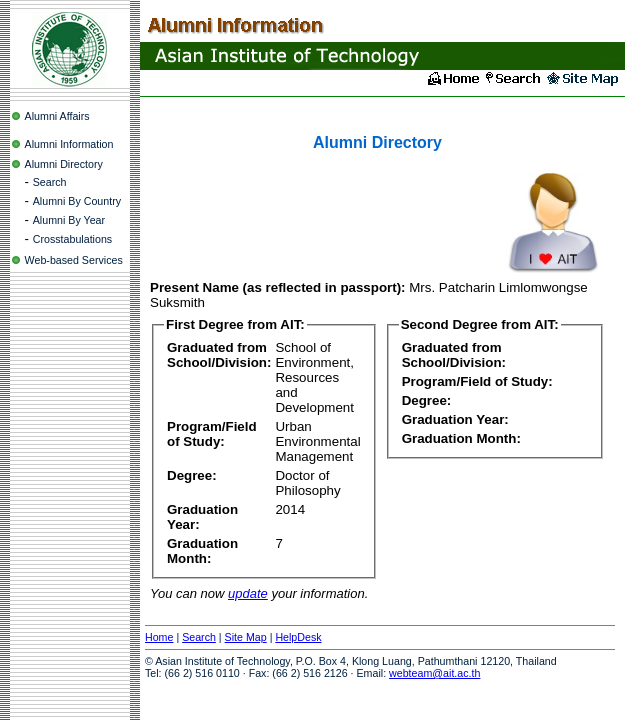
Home (159, 637)
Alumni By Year (69, 220)
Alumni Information (69, 144)
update (248, 593)
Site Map (246, 637)
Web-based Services (74, 260)
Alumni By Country (77, 201)
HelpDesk (298, 637)
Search (50, 182)
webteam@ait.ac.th (434, 673)
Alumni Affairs (57, 116)
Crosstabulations (72, 239)
